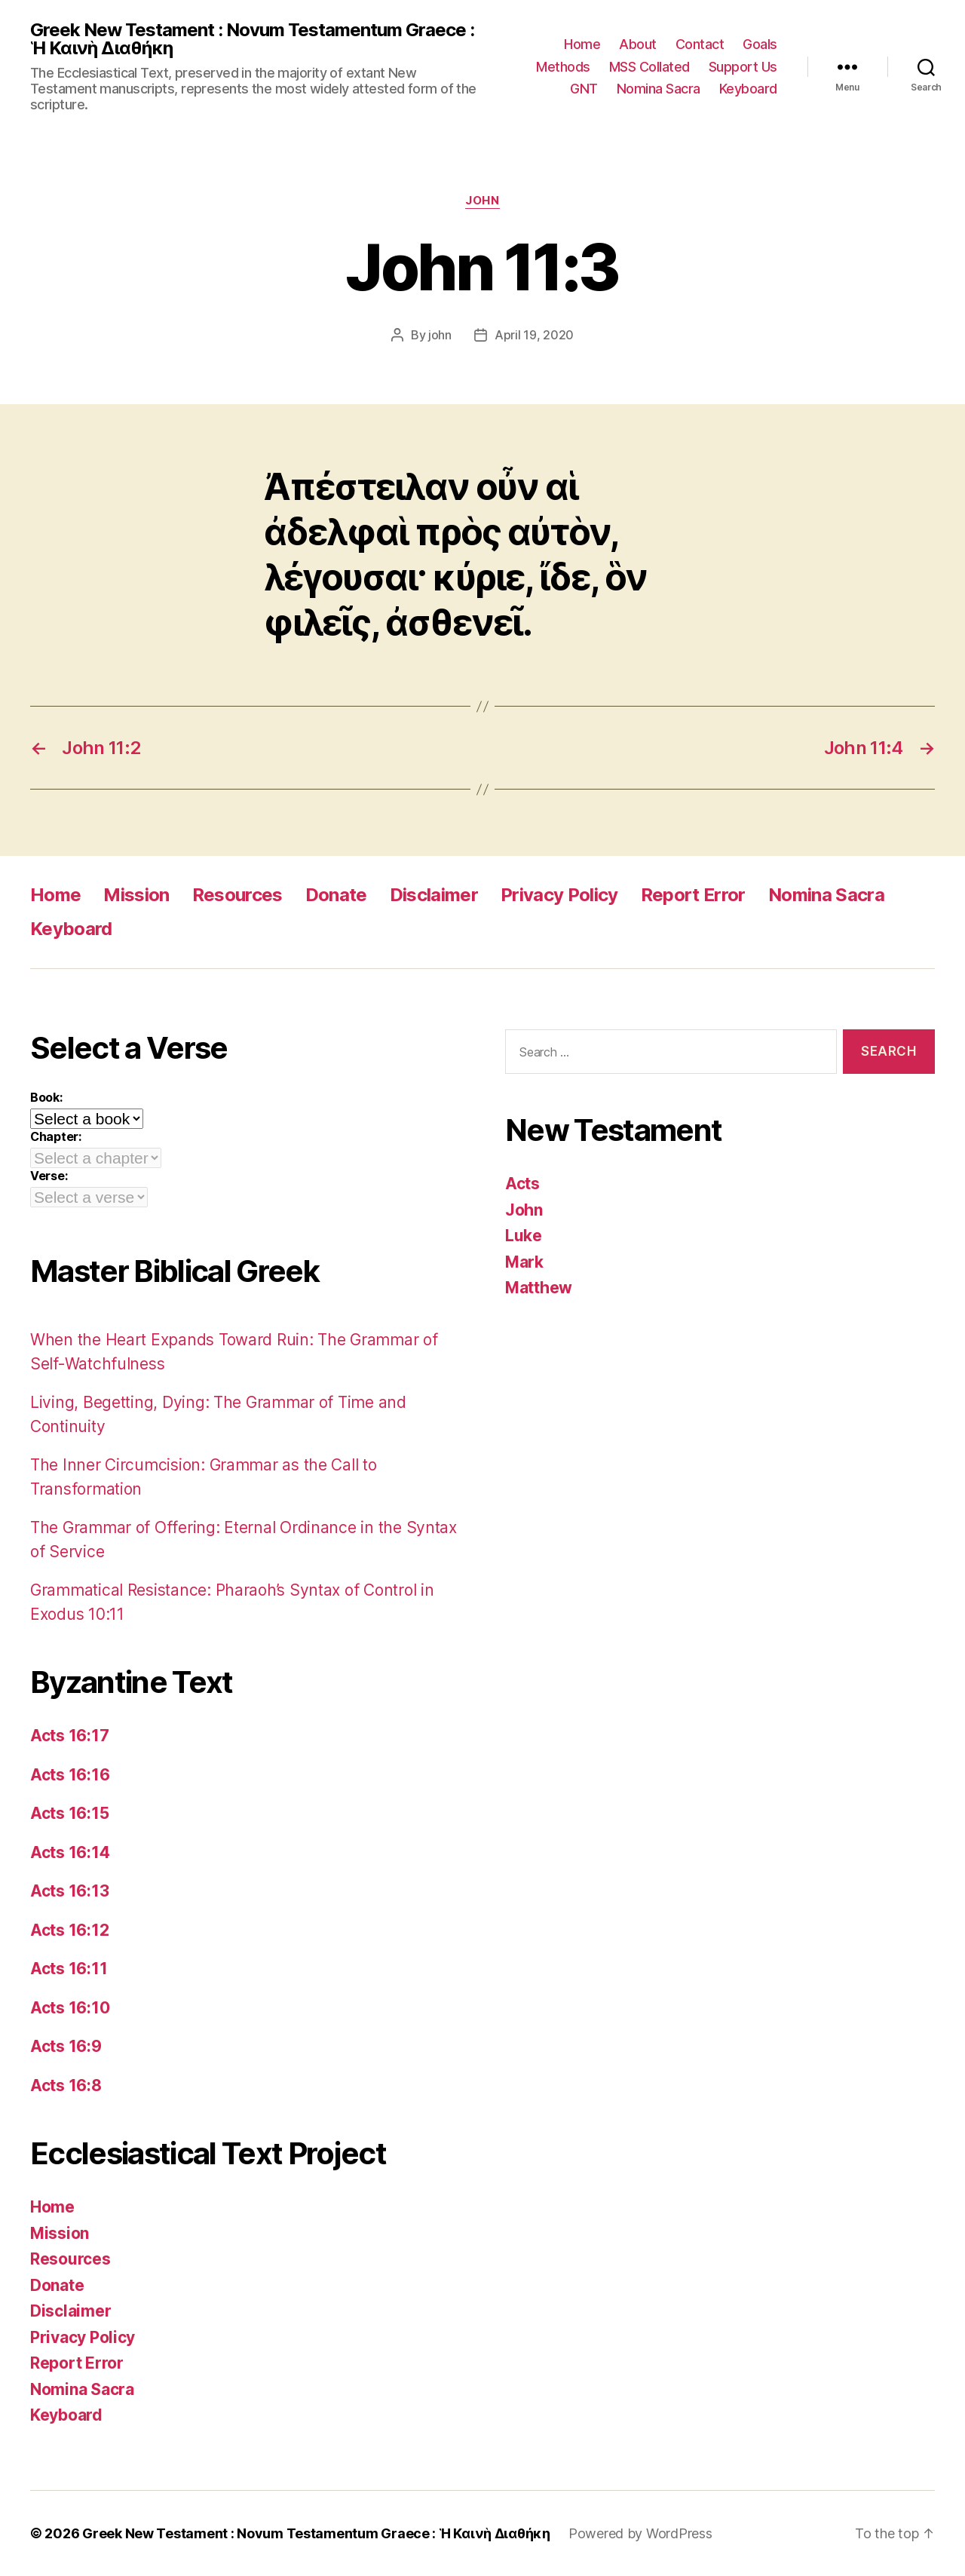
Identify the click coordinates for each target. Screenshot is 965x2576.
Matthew (538, 1287)
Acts (522, 1183)
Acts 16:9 (66, 2046)
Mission (136, 895)
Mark (524, 1262)
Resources (237, 895)
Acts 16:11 (68, 1968)
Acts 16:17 (69, 1735)
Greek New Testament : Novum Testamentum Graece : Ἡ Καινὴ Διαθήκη (252, 39)
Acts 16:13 (69, 1890)
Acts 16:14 (69, 1852)
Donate (336, 895)
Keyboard (748, 89)
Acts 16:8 (66, 2085)
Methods (563, 67)
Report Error (693, 895)
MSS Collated (649, 67)
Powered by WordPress (640, 2533)
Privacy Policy (559, 895)
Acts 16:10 (69, 2007)
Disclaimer (434, 895)
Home (582, 44)
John (482, 200)
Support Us (743, 67)
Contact (700, 44)
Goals (760, 44)
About (638, 44)
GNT (584, 89)
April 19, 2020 (534, 334)
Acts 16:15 (69, 1813)
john (440, 334)
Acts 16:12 (69, 1930)
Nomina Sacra (658, 89)
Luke (523, 1235)
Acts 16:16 (69, 1774)
